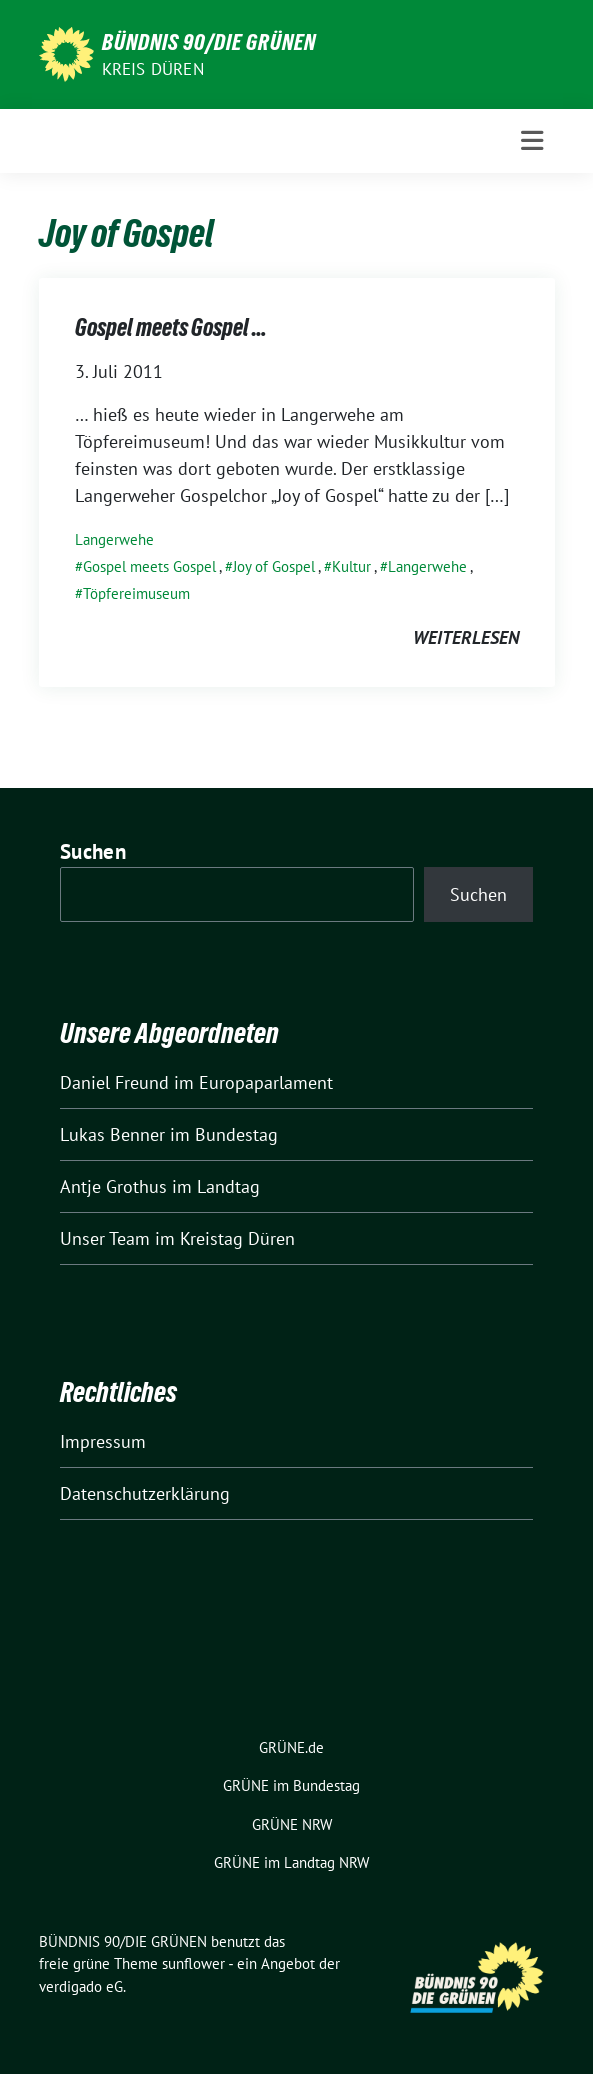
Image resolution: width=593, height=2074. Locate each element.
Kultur (351, 566)
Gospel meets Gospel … (171, 327)
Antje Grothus (113, 1186)
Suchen (93, 851)
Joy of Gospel (274, 566)
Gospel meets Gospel (149, 566)
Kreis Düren (153, 69)
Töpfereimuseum (136, 593)
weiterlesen (466, 637)
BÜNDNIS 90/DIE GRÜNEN (209, 42)
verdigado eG (81, 1986)
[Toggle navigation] (532, 141)
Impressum (103, 1441)
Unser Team (105, 1238)
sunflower (193, 1963)
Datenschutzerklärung (145, 1493)
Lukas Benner (112, 1134)
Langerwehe (114, 539)
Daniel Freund (114, 1082)
